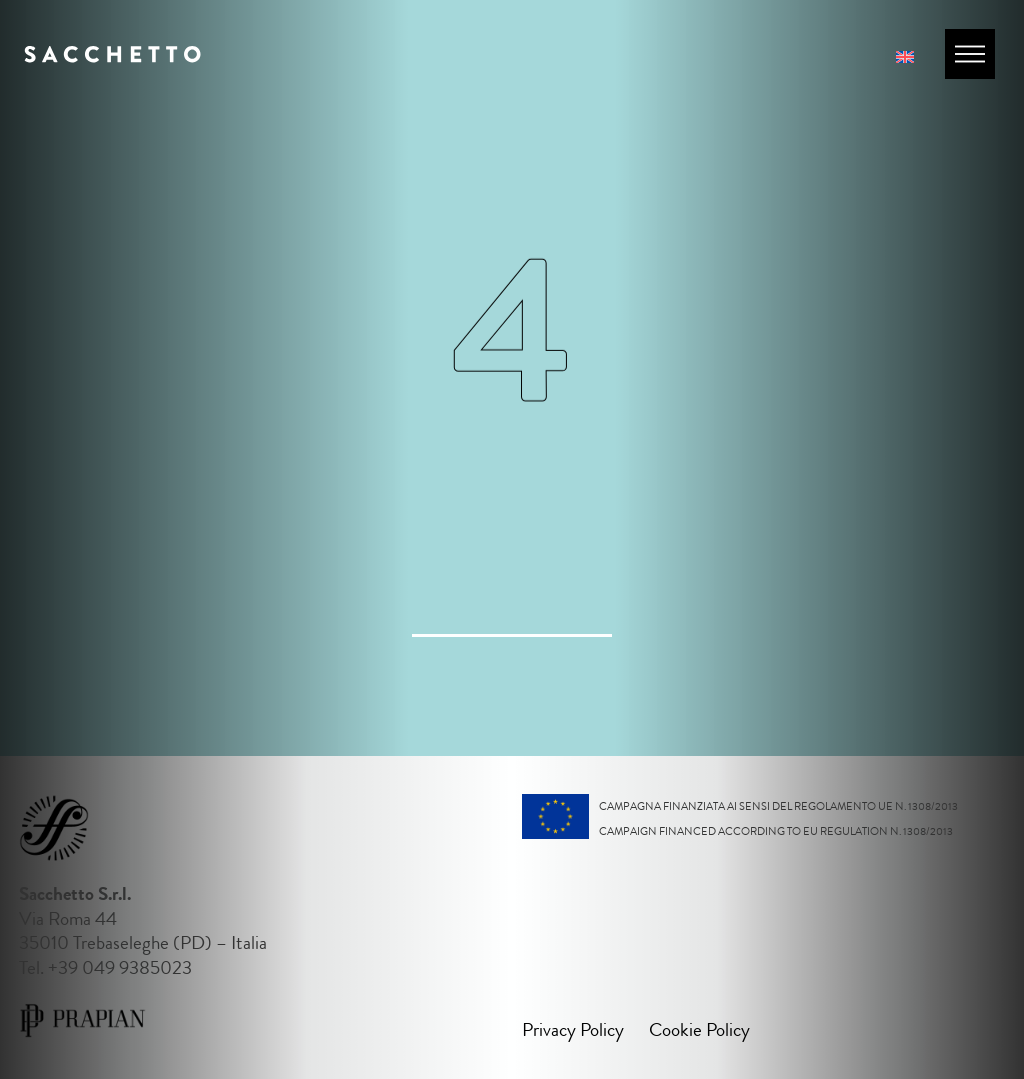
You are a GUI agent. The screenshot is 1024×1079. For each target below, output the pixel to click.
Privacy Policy (573, 1030)
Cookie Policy (699, 1030)
